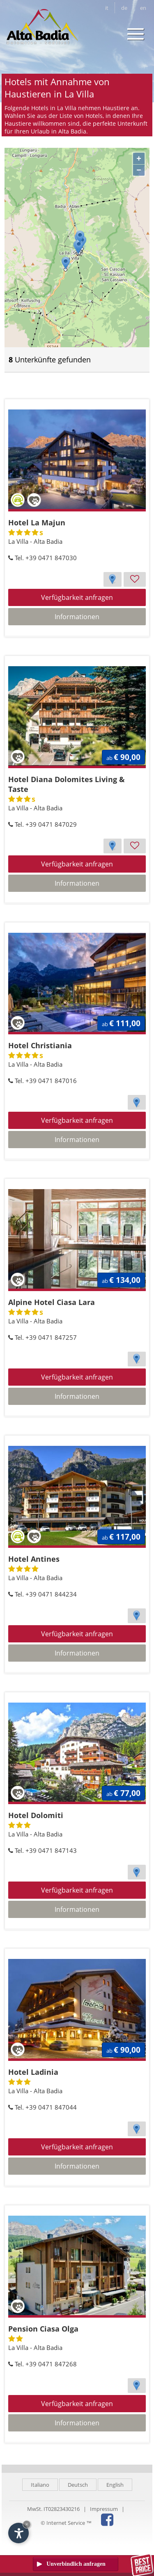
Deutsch (78, 2484)
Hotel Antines (34, 1559)
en (143, 7)
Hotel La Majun (36, 522)
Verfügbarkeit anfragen (77, 597)
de (124, 7)
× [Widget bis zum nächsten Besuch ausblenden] (26, 2524)
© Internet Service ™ (66, 2522)
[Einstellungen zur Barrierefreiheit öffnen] (18, 2533)
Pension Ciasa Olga (43, 2329)
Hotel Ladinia (33, 2072)
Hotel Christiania (40, 1045)
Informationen (77, 616)
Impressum (104, 2509)
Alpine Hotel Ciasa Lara (51, 1302)
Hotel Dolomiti (35, 1815)
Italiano (40, 2484)
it (106, 7)
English (115, 2484)
